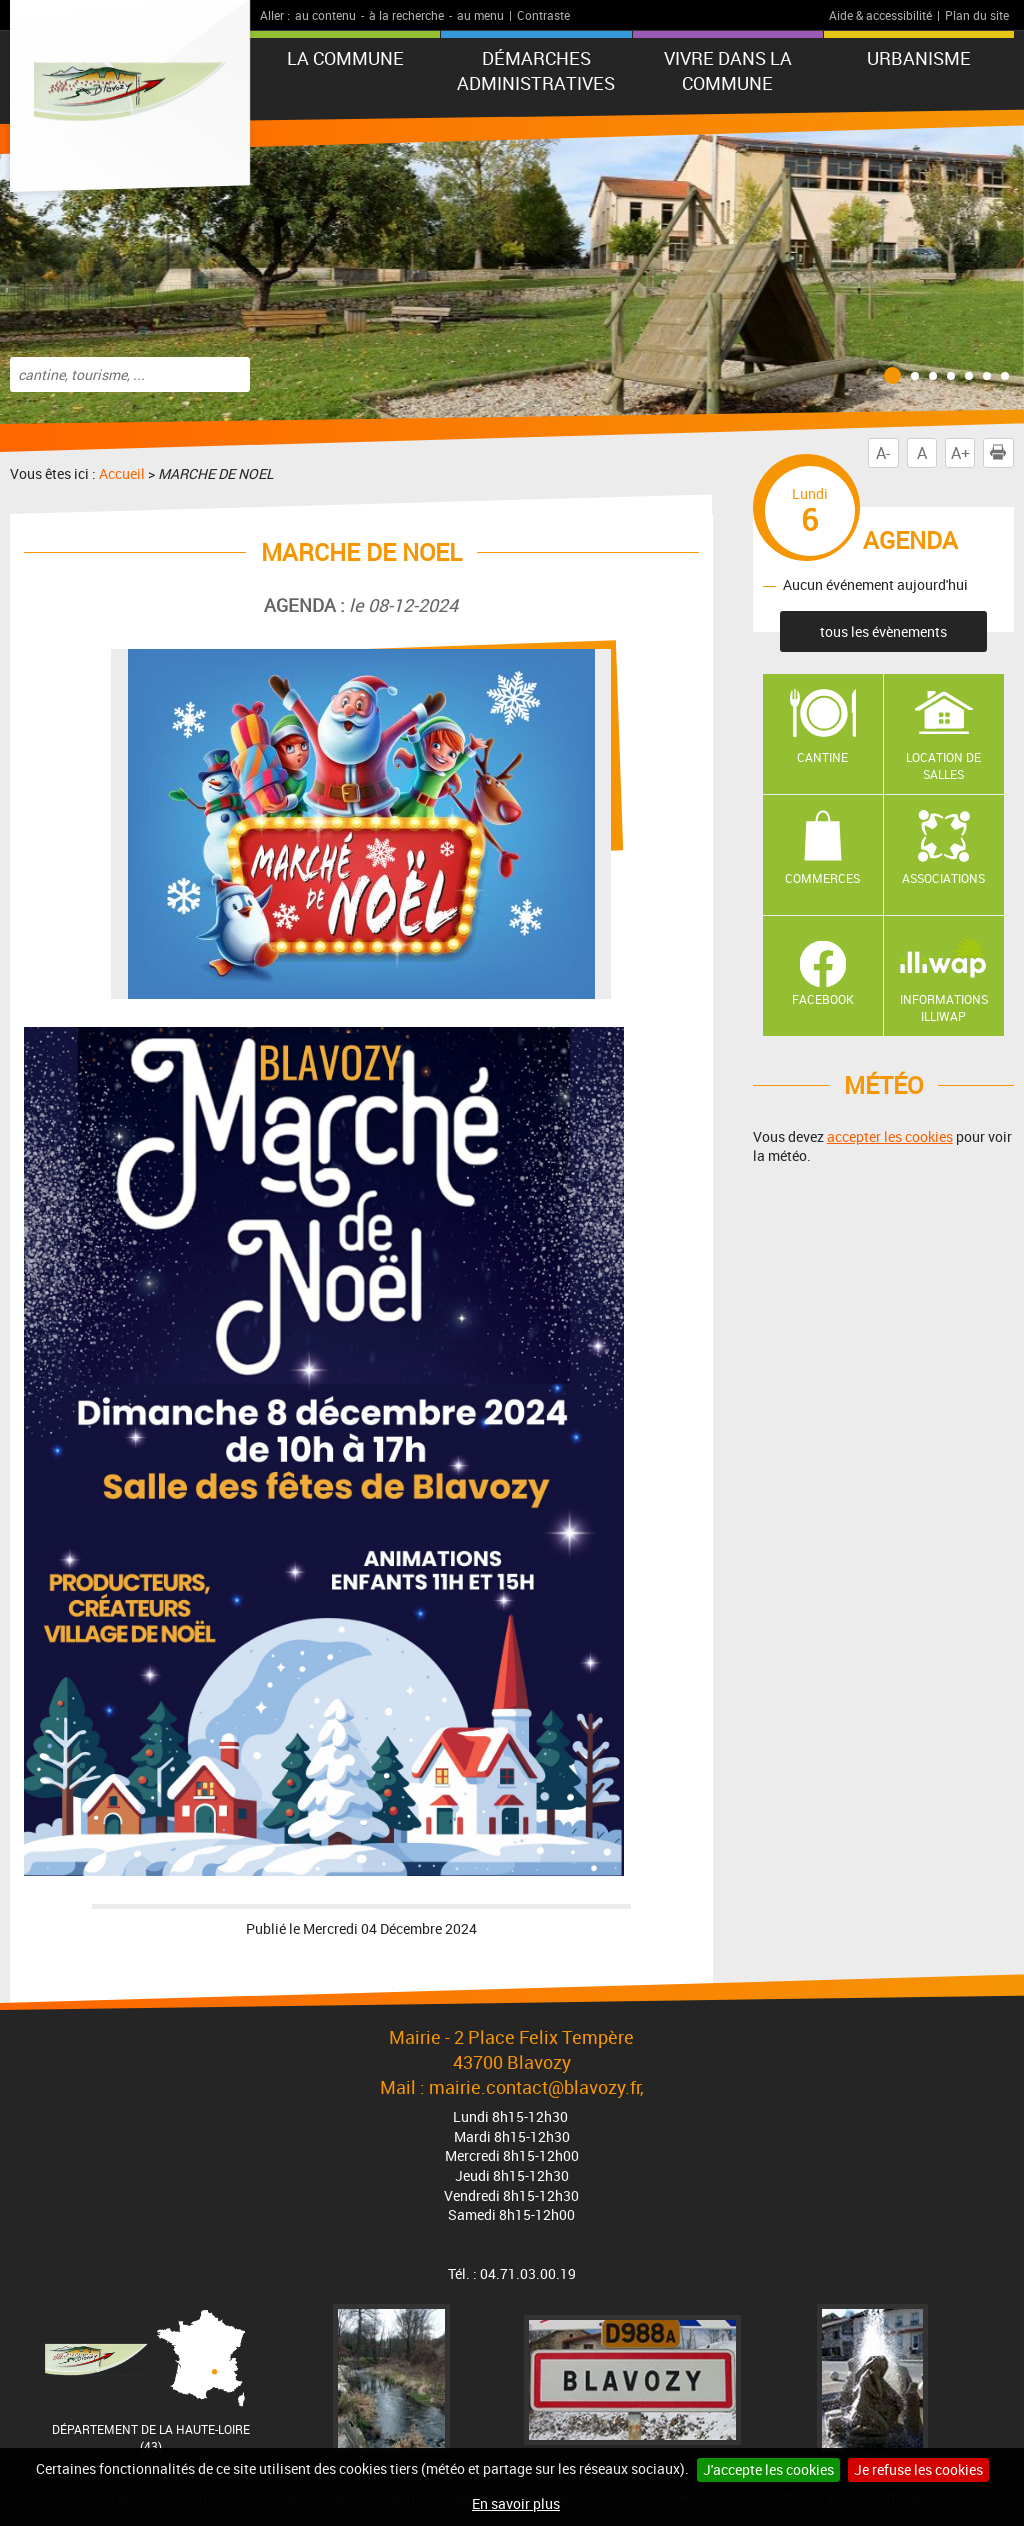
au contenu (325, 15)
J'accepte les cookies (768, 2469)
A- (883, 453)
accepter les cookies (890, 1136)
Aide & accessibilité (880, 15)
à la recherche (406, 15)
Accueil (122, 473)
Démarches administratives (536, 70)
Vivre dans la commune (728, 70)
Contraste (543, 15)
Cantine (822, 757)
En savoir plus (516, 2503)
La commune (345, 58)
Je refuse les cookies (918, 2469)
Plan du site (977, 15)
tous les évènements (883, 631)
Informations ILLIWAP (944, 1007)
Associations (943, 878)
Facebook (823, 999)
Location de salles (943, 765)
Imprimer (1002, 453)
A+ (960, 453)
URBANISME (919, 58)
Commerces (822, 878)
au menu (480, 15)
